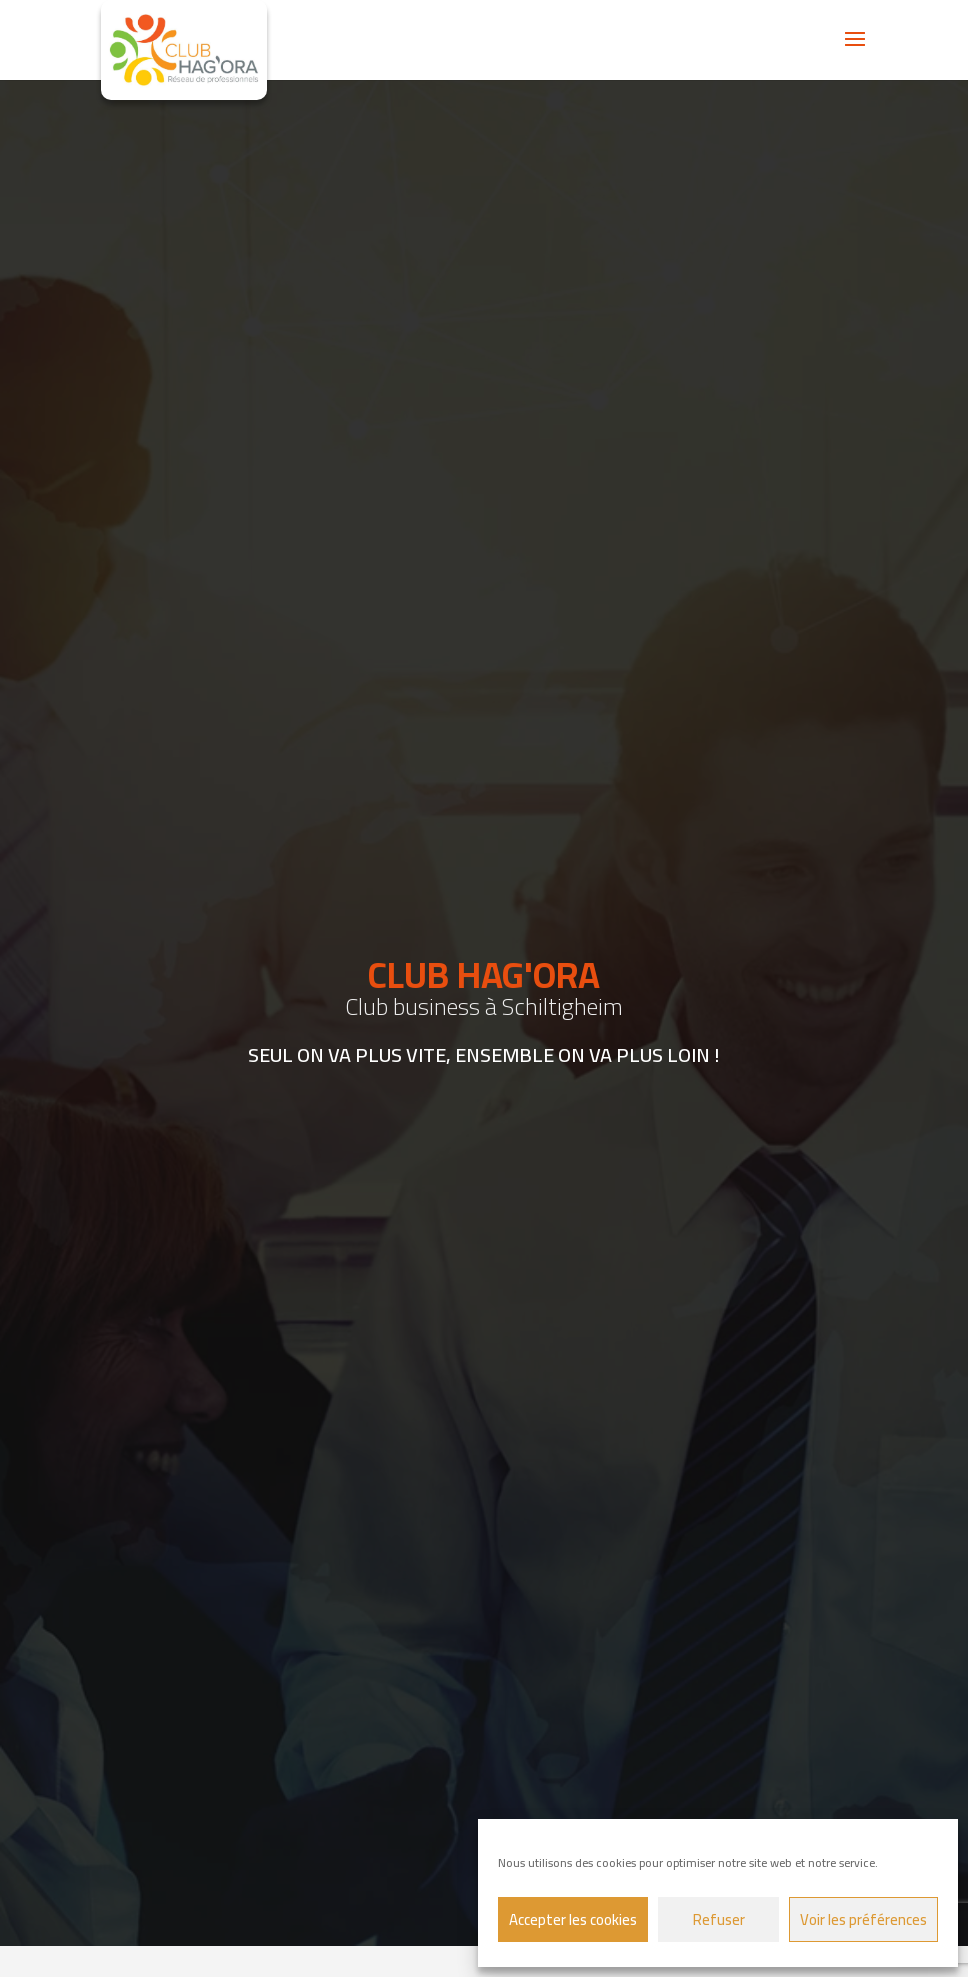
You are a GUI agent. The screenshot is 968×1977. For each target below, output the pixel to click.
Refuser (719, 1919)
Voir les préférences (863, 1919)
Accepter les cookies (573, 1919)
